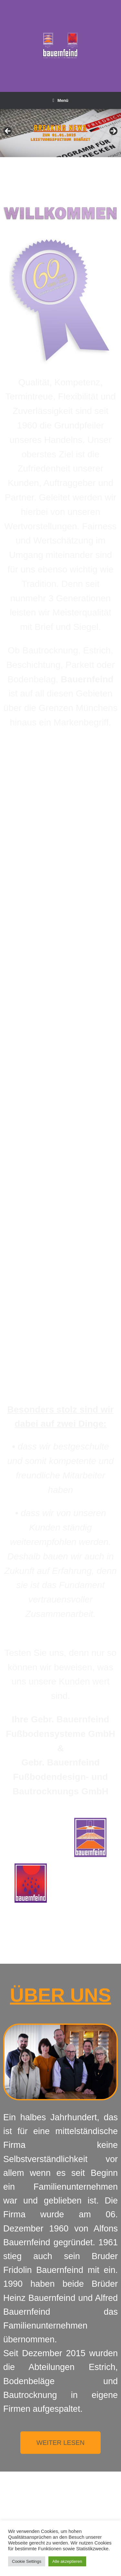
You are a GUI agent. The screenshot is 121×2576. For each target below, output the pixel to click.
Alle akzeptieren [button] (67, 2561)
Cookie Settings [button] (26, 2561)
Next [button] (113, 131)
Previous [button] (8, 131)
